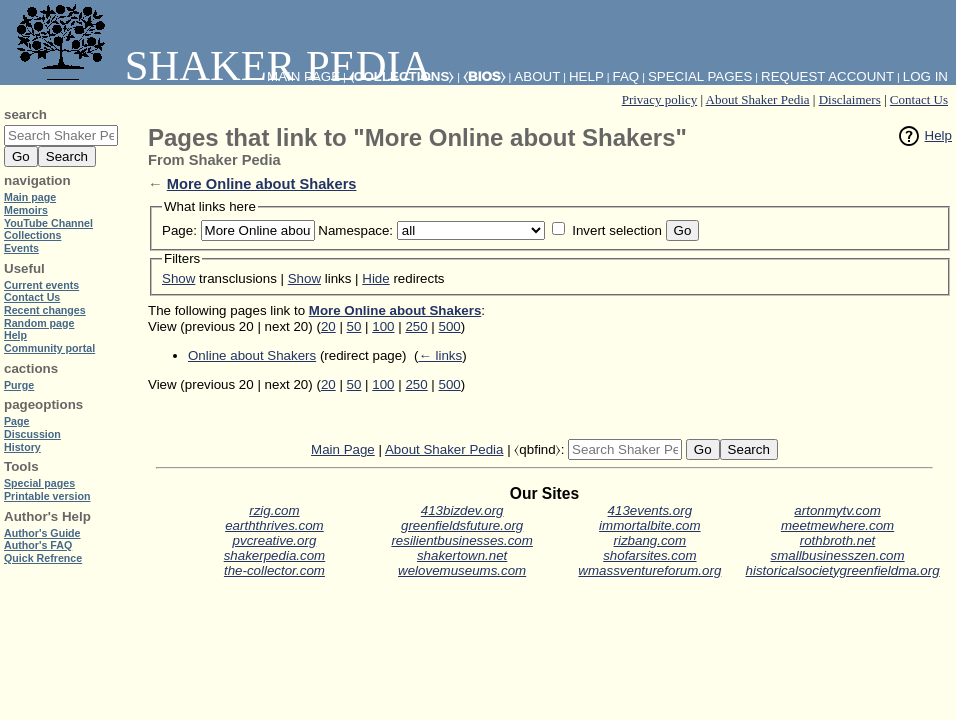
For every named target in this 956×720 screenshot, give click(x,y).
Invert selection (617, 230)
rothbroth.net (838, 540)
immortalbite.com (649, 525)
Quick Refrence (43, 558)
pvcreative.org (275, 540)
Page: (179, 230)
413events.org (650, 510)
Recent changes (45, 310)
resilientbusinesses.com (462, 540)
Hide (375, 278)
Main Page (343, 449)
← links (440, 355)
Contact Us (919, 99)
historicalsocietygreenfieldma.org (843, 570)
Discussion (32, 434)
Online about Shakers (252, 355)
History (22, 447)
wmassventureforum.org (649, 570)
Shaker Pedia (220, 65)
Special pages (700, 76)
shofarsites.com (649, 555)
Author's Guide (42, 533)
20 (328, 326)
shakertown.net (462, 555)
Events (21, 248)
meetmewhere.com (837, 525)
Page (16, 421)
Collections (32, 235)
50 (354, 326)
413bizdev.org (462, 510)
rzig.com (274, 510)
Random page (39, 323)
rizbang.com (650, 540)
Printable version (47, 496)
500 (450, 326)
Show (178, 278)
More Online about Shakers (262, 184)
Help (938, 135)
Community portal (49, 348)
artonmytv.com (837, 510)
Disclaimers (850, 99)
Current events (41, 285)
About (537, 76)
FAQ (626, 76)
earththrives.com (274, 525)
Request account (827, 76)
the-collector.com (274, 570)
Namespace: (355, 230)
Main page (30, 197)
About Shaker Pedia (758, 99)
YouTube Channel (48, 223)
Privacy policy (659, 99)
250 (416, 326)
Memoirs (26, 210)
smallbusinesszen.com (838, 555)
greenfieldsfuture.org (462, 525)
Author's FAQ (38, 545)
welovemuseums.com (462, 570)
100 (383, 326)
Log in (925, 76)
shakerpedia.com (275, 555)
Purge (19, 385)
